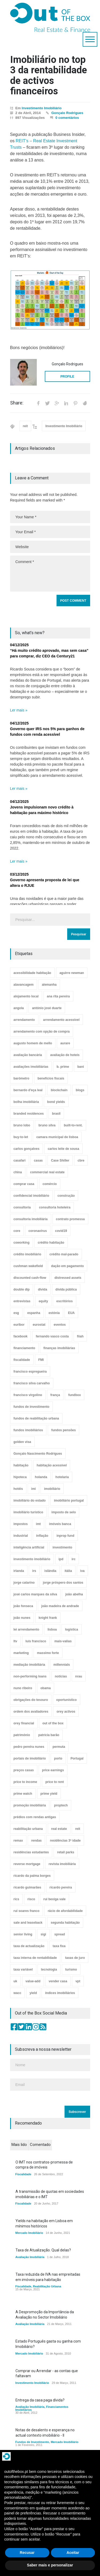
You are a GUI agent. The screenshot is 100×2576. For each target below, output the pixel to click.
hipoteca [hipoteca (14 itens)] (20, 1477)
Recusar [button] (27, 2552)
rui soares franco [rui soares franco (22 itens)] (26, 1911)
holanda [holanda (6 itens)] (41, 1477)
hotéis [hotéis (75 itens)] (18, 1489)
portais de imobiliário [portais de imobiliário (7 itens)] (30, 1758)
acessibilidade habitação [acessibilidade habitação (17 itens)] (32, 973)
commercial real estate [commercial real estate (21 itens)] (47, 1172)
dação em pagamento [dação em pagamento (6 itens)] (67, 1266)
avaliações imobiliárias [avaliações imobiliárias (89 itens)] (31, 1067)
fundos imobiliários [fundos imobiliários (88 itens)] (28, 1430)
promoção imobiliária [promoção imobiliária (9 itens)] (30, 1805)
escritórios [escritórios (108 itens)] (64, 1301)
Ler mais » (18, 710)
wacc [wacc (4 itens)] (17, 1993)
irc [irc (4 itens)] (74, 1559)
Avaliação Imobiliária (30, 2257)
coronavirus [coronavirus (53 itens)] (38, 1231)
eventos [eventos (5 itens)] (60, 1325)
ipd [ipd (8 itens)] (61, 1559)
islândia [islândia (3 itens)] (51, 1571)
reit (25, 426)
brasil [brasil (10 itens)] (56, 1113)
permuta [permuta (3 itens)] (59, 1747)
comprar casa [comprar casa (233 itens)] (24, 1184)
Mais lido (19, 2144)
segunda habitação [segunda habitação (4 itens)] (65, 1922)
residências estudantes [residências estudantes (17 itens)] (31, 1852)
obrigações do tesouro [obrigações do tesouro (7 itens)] (31, 1700)
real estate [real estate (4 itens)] (59, 1829)
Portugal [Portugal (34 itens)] (77, 1758)
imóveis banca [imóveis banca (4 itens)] (60, 1524)
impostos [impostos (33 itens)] (21, 1524)
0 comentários (67, 118)
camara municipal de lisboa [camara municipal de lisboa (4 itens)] (57, 1137)
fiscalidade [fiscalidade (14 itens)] (22, 1360)
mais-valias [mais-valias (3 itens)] (63, 1641)
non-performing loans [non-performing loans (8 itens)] (30, 1676)
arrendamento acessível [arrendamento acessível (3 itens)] (61, 1020)
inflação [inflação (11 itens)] (42, 1536)
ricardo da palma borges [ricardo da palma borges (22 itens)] (32, 1876)
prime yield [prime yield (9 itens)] (49, 1793)
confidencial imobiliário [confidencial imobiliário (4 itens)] (31, 1196)
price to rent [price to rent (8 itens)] (54, 1782)
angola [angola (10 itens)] (19, 1008)
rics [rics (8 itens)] (16, 1899)
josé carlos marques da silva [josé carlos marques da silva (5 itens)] (35, 1594)
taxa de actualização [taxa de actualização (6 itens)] (29, 1946)
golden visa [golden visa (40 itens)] (22, 1442)
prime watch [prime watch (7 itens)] (23, 1793)
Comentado (40, 2144)
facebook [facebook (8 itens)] (21, 1336)
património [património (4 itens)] (22, 1735)
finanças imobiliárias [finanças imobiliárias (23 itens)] (59, 1348)
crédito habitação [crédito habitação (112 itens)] (51, 1242)
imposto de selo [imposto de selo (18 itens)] (63, 1512)
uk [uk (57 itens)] (15, 1981)
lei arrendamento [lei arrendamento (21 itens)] (26, 1629)
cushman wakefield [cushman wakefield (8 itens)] (28, 1266)
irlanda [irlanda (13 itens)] (19, 1571)
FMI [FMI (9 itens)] (41, 1360)
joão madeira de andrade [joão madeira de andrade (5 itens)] (60, 1606)
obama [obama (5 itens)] (46, 1688)
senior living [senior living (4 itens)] (23, 1934)
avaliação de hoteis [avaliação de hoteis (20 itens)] (64, 1055)
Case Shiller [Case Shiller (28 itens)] (60, 1160)
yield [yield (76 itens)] (33, 1993)
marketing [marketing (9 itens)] (21, 1653)
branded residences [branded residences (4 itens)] (29, 1113)
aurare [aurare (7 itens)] (65, 1043)
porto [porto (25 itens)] (58, 1758)
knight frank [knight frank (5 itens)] (48, 1618)
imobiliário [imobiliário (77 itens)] (52, 1489)
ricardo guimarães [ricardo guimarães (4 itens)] (27, 1887)
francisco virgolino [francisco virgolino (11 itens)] (28, 1395)
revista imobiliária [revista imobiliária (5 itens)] (62, 1864)
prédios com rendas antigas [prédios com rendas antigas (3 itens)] (35, 1817)
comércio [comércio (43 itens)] (50, 1184)
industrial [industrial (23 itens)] (21, 1536)
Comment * (50, 574)
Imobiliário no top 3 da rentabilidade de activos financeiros (48, 75)
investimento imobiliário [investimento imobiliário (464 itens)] (32, 1559)
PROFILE (67, 376)
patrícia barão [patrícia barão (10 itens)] (48, 1735)
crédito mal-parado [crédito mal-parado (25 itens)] (64, 1254)
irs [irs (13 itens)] (34, 1571)
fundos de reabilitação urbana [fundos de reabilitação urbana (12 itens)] (36, 1418)
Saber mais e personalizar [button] (50, 2565)
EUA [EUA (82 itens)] (71, 1313)
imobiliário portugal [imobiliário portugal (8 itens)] (69, 1500)
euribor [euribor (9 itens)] (19, 1325)
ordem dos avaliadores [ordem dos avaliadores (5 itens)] (31, 1711)
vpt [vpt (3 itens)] (77, 1981)
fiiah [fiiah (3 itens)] (80, 1336)
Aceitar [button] (73, 2552)
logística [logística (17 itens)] (71, 1629)
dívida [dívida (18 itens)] (42, 1289)
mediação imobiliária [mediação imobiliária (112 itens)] (29, 1665)
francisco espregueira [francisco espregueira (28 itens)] (30, 1371)
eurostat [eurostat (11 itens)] (39, 1325)
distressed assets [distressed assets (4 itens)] (67, 1278)
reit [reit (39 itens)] (77, 1829)
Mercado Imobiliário (29, 2232)
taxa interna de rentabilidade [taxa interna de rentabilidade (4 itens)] (35, 1958)
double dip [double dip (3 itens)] (22, 1289)
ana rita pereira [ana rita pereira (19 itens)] (58, 996)
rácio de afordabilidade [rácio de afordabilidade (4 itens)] (65, 1911)
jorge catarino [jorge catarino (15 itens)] (24, 1582)
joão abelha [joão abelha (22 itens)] (74, 1594)
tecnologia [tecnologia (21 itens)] (49, 1969)
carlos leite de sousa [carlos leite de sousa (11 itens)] (63, 1149)
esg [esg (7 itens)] (16, 1313)
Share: (16, 403)
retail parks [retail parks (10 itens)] (65, 1852)
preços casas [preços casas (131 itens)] (24, 1770)
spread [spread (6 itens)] (59, 1934)
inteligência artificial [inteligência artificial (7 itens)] (29, 1547)
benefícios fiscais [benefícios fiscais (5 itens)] (51, 1078)
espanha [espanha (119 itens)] (33, 1313)
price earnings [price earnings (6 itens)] (53, 1770)
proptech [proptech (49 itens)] (61, 1805)
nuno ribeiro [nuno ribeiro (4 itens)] (23, 1688)
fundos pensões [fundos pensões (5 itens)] (63, 1430)
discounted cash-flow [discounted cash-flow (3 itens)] (30, 1278)
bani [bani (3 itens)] (80, 1067)
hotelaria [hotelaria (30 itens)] (62, 1477)
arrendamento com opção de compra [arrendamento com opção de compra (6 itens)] (42, 1031)
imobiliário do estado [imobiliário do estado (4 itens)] (30, 1500)
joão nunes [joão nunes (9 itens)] (22, 1618)
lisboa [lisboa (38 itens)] (52, 1629)
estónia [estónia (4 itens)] (54, 1313)
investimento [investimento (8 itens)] (62, 1547)
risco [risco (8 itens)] (31, 1899)
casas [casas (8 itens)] (38, 1160)
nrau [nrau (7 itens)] (78, 1676)
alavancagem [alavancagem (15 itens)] (24, 984)
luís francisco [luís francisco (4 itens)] (36, 1641)
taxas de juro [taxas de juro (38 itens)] (75, 1958)
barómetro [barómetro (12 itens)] (21, 1078)
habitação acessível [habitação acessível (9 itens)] (52, 1465)
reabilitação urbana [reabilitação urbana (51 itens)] (28, 1829)
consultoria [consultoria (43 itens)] (22, 1207)
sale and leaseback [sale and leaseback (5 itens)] (28, 1922)
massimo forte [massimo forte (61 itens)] (48, 1653)
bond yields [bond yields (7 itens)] (56, 1102)
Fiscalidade (23, 2174)
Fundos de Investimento (32, 2442)
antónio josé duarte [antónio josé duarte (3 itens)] (47, 1008)
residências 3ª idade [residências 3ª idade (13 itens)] (65, 1840)
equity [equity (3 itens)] (43, 1301)
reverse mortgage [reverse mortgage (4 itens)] (27, 1864)
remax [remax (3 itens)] (18, 1840)
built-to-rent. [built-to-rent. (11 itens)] (73, 1125)
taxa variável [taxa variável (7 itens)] (23, 1969)
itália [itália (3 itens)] (68, 1571)
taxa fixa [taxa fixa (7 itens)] (59, 1946)
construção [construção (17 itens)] (66, 1196)
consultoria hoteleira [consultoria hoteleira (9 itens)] (54, 1207)
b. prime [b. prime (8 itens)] (63, 1067)
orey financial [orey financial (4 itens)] (24, 1723)
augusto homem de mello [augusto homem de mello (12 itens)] (33, 1043)
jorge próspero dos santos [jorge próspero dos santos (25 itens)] (63, 1582)
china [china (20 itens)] (18, 1172)
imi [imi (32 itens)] (33, 1489)
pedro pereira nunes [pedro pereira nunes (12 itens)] (29, 1747)
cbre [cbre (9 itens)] (81, 1160)
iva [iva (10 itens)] (82, 1571)
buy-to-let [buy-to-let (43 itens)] (21, 1137)
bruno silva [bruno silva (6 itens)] (46, 1125)
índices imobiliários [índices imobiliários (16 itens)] (60, 1993)
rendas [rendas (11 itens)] (36, 1840)
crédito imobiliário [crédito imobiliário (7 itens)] (27, 1254)
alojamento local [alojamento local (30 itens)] (26, 996)
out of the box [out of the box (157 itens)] (52, 1723)
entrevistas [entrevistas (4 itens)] (22, 1301)
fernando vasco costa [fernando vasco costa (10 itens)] (52, 1336)
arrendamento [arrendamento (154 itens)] (24, 1020)
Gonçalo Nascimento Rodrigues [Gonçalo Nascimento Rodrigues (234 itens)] (38, 1453)
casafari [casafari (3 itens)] (20, 1160)
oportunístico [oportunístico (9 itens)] (66, 1700)
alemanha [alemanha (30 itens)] (49, 984)
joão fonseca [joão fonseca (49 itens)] (23, 1606)
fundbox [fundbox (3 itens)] (74, 1395)
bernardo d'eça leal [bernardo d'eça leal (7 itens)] (28, 1090)
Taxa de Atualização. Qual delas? (43, 2250)
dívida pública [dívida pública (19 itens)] (66, 1289)
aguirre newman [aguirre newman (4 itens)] (71, 973)
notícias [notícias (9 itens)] (61, 1676)
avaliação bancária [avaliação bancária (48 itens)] (28, 1055)
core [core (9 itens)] (17, 1231)
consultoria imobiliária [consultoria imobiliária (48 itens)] (31, 1219)
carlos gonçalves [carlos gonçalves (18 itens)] (26, 1149)
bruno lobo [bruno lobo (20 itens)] (22, 1125)
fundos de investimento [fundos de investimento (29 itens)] (32, 1407)
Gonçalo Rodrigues (67, 113)
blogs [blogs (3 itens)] (80, 1090)
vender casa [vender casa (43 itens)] (58, 1981)
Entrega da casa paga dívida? (40, 2400)
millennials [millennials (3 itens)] (61, 1665)
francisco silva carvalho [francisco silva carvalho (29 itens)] (32, 1383)
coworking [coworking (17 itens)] (22, 1242)
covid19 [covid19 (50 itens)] (61, 1231)
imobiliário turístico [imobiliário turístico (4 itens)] (28, 1512)
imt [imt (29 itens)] (38, 1524)
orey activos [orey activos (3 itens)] (66, 1711)
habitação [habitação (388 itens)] (21, 1465)
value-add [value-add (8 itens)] (33, 1981)
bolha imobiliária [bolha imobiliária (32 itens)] (26, 1102)
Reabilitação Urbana (47, 2286)
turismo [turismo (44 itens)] (71, 1969)
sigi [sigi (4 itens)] (43, 1934)
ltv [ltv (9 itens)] (15, 1641)
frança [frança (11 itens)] (55, 1395)
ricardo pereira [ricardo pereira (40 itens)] (61, 1887)
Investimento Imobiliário (42, 108)
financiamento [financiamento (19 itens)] (24, 1348)
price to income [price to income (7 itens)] (25, 1782)
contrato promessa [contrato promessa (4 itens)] (70, 1219)
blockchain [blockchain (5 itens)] (59, 1090)
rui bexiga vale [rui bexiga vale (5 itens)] (54, 1899)
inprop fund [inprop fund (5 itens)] (65, 1536)
